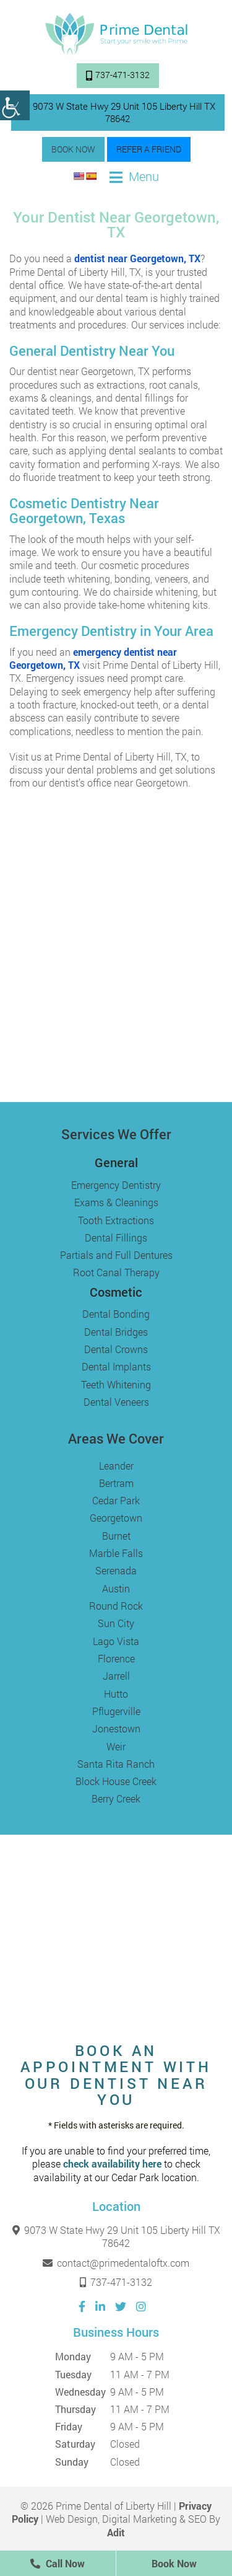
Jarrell (116, 1675)
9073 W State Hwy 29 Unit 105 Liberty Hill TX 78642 (117, 112)
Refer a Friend (148, 149)
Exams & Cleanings (116, 1202)
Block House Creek (116, 1781)
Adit (116, 2532)
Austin (116, 1588)
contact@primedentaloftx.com (116, 2263)
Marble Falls (116, 1552)
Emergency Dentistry (116, 1184)
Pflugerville (116, 1711)
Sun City (116, 1623)
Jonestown (116, 1728)
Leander (116, 1465)
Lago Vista (116, 1640)
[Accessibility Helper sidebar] (15, 105)
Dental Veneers (116, 1401)
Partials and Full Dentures (116, 1254)
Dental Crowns (116, 1349)
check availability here (112, 2163)
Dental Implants (116, 1366)
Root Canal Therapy (116, 1272)
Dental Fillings (116, 1237)
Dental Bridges (116, 1331)
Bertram (116, 1482)
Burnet (116, 1535)
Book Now (73, 149)
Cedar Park (116, 1500)
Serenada (116, 1570)
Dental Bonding (116, 1313)
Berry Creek (116, 1798)
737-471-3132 (118, 75)
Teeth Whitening (116, 1384)
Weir (116, 1746)
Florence (116, 1658)
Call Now (57, 2563)
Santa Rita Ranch (116, 1763)
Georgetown (116, 1517)
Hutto (116, 1693)
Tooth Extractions (116, 1220)
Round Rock (116, 1605)
